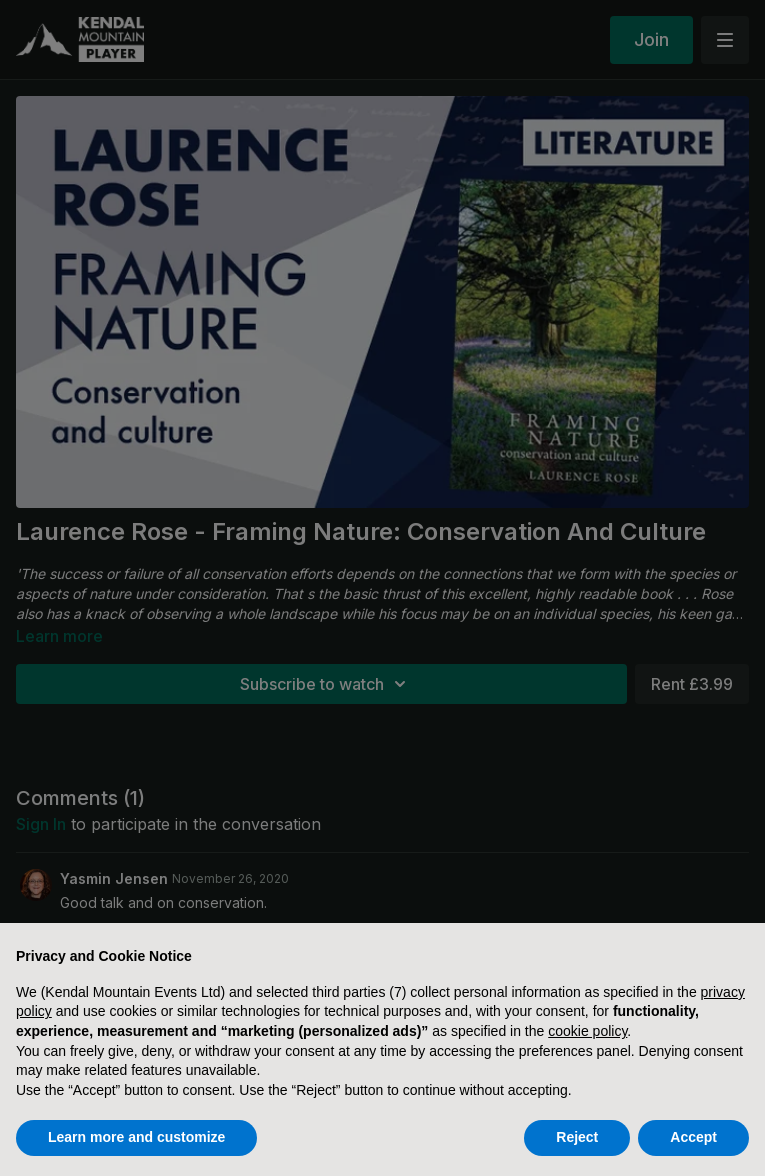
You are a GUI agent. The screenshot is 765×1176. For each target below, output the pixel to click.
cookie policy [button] (587, 1031)
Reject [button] (577, 1137)
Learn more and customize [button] (136, 1137)
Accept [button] (693, 1137)
